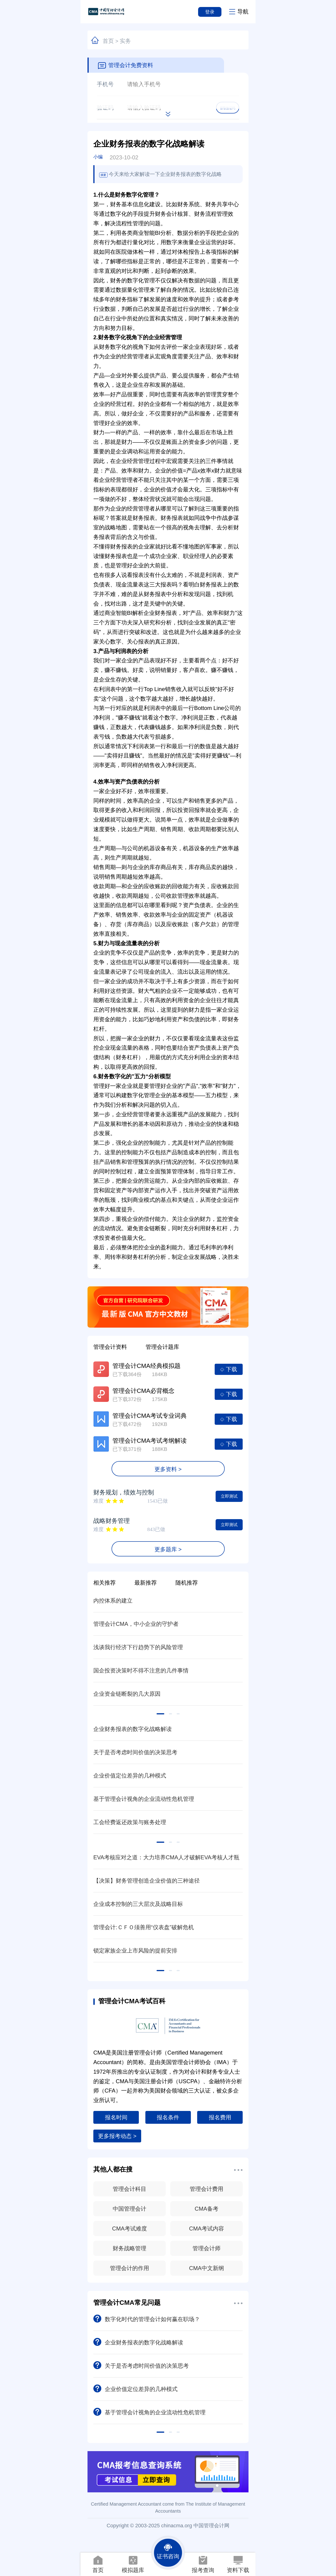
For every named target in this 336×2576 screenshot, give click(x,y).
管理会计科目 (129, 2189)
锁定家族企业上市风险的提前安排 (135, 1950)
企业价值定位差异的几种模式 (129, 1775)
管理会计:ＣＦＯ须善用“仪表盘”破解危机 (143, 1927)
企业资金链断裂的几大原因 (127, 1694)
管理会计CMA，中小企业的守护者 (135, 1624)
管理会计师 (206, 2248)
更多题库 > (168, 1549)
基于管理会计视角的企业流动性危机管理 (143, 1799)
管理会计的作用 (129, 2268)
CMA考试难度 (129, 2228)
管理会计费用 (206, 2189)
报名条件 (168, 2117)
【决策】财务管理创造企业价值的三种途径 (146, 1880)
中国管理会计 (129, 2209)
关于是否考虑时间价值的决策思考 (135, 1752)
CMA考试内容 (206, 2228)
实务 (125, 41)
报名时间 (116, 2117)
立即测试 (229, 1496)
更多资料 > (168, 1469)
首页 (108, 41)
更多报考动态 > (117, 2136)
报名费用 (220, 2117)
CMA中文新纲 (206, 2268)
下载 (228, 1369)
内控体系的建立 (113, 1600)
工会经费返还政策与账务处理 (129, 1822)
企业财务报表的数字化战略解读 (132, 1729)
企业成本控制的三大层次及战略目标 (138, 1904)
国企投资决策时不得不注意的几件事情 (141, 1670)
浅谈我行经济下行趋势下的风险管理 (138, 1647)
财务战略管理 (129, 2248)
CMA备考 (206, 2209)
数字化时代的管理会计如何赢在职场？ (146, 2319)
